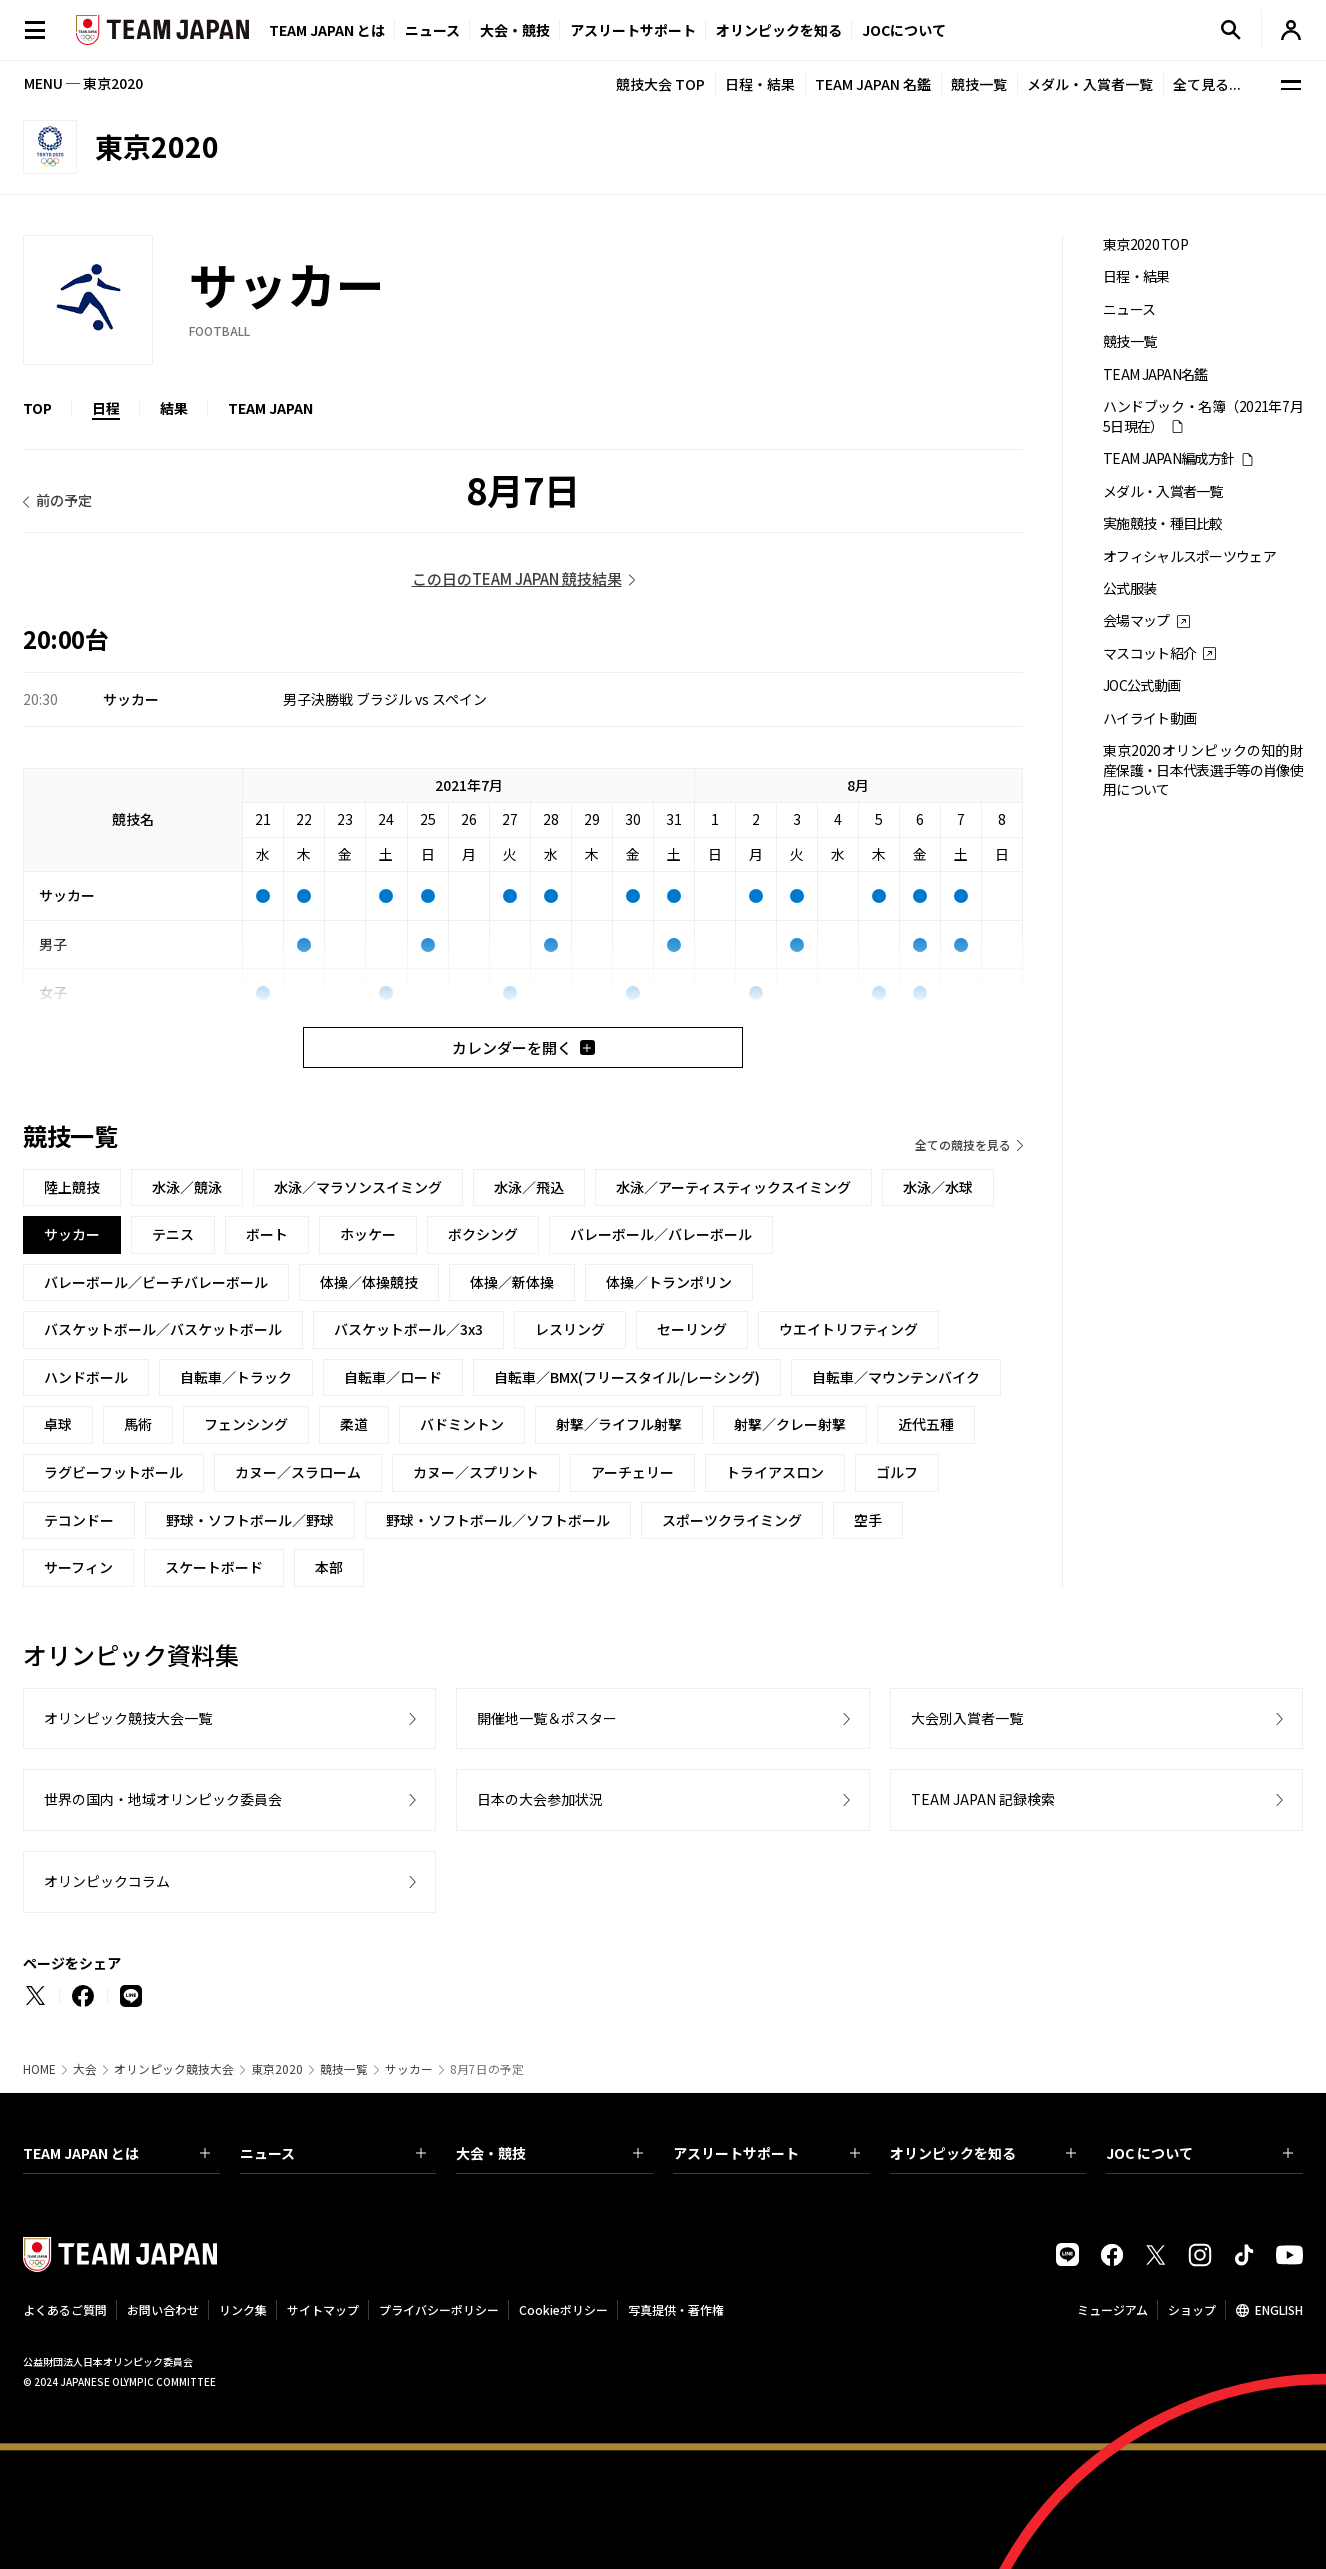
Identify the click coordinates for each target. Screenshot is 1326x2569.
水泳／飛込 (529, 1187)
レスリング (570, 1329)
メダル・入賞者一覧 (1090, 84)
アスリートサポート (633, 30)
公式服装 (1129, 588)
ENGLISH (1279, 2309)
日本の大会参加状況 (540, 1799)
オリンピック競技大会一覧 (128, 1718)
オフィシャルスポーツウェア (1189, 556)
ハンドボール (86, 1377)
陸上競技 (72, 1187)
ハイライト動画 (1149, 718)
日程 (106, 408)
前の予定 (64, 500)
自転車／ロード (393, 1377)
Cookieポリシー (563, 2309)
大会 (85, 2069)
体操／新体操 (512, 1282)
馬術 (138, 1424)
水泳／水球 (938, 1187)
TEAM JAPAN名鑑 (1155, 374)
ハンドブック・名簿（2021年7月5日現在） (1203, 416)
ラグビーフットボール (113, 1472)
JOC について (1199, 2153)
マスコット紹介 (1149, 653)
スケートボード (214, 1567)
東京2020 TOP (1145, 244)
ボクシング (483, 1234)
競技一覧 (979, 84)
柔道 (354, 1424)
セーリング (692, 1329)
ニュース (432, 30)
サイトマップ (323, 2309)
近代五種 (926, 1424)
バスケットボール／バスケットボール (163, 1329)
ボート (267, 1234)
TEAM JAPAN (270, 408)
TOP (37, 408)
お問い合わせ (163, 2309)
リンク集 (243, 2309)
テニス (173, 1234)
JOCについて (904, 30)
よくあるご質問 (65, 2309)
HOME (39, 2069)
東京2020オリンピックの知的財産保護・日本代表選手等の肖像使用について (1203, 770)
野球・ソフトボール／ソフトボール (498, 1520)
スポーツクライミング (732, 1520)
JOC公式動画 (1141, 685)
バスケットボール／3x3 (408, 1329)
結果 (174, 408)
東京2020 (277, 2069)
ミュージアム (1112, 2309)
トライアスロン (775, 1472)
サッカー (409, 2069)
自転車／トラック (236, 1377)
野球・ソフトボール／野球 (250, 1520)
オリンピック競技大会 (174, 2069)
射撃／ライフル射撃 (619, 1424)
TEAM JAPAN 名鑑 (873, 84)
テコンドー (79, 1520)
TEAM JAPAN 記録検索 (983, 1799)
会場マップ (1136, 620)
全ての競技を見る (963, 1144)
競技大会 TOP (660, 84)
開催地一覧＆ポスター (547, 1718)
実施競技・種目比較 (1163, 523)
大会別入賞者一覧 (967, 1718)
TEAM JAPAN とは (116, 2153)
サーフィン (78, 1567)
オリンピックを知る (779, 30)
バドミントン (462, 1424)
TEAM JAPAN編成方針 (1168, 458)
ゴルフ (897, 1472)
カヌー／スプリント (476, 1472)
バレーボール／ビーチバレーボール (156, 1282)
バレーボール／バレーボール (661, 1234)
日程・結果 (760, 84)
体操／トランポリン (669, 1282)
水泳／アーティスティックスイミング (733, 1187)
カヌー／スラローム (298, 1472)
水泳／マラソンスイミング (358, 1187)
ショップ (1192, 2309)
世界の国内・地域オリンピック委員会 (163, 1799)
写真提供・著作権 (676, 2309)
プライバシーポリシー (439, 2309)
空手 (868, 1520)
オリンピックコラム (107, 1881)
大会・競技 (549, 2153)
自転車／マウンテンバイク (896, 1377)
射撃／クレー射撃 (790, 1424)
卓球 (58, 1424)
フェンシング (246, 1424)
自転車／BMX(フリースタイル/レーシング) (627, 1377)
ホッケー (368, 1234)
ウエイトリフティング (848, 1329)
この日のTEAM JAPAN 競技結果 (517, 578)
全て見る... (1207, 84)
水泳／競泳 (187, 1187)
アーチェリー (632, 1472)
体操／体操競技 (369, 1282)
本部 (329, 1567)
